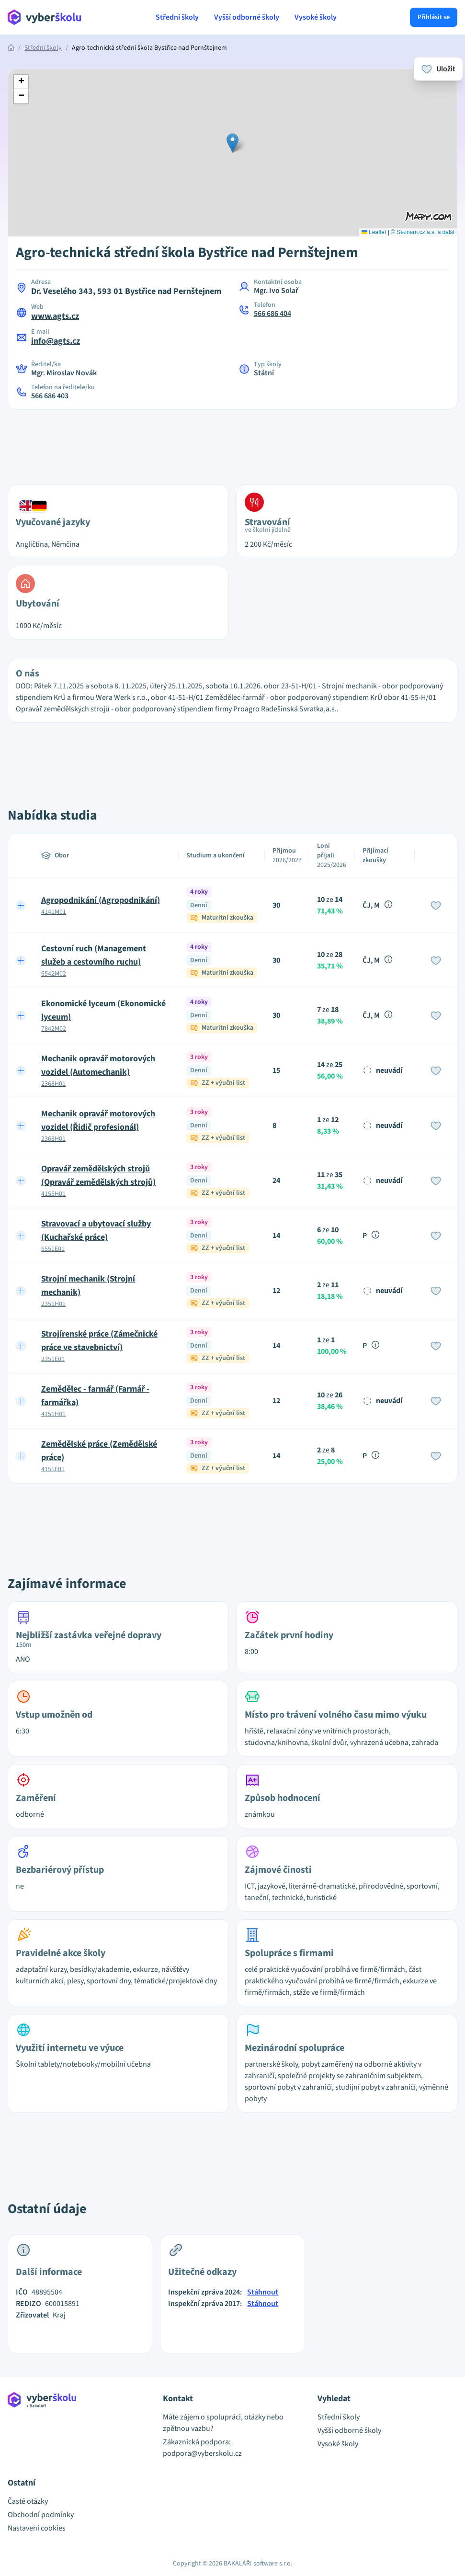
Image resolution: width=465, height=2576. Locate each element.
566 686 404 (272, 313)
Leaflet (374, 232)
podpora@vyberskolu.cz (202, 2453)
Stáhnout (262, 2292)
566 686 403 (49, 396)
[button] (232, 143)
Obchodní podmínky (41, 2514)
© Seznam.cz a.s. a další (422, 232)
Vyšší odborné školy (246, 17)
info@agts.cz (55, 341)
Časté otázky (28, 2501)
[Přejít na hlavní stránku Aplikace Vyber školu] (45, 17)
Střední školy (177, 17)
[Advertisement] (232, 441)
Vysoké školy (316, 17)
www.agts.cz (55, 316)
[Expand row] (21, 905)
